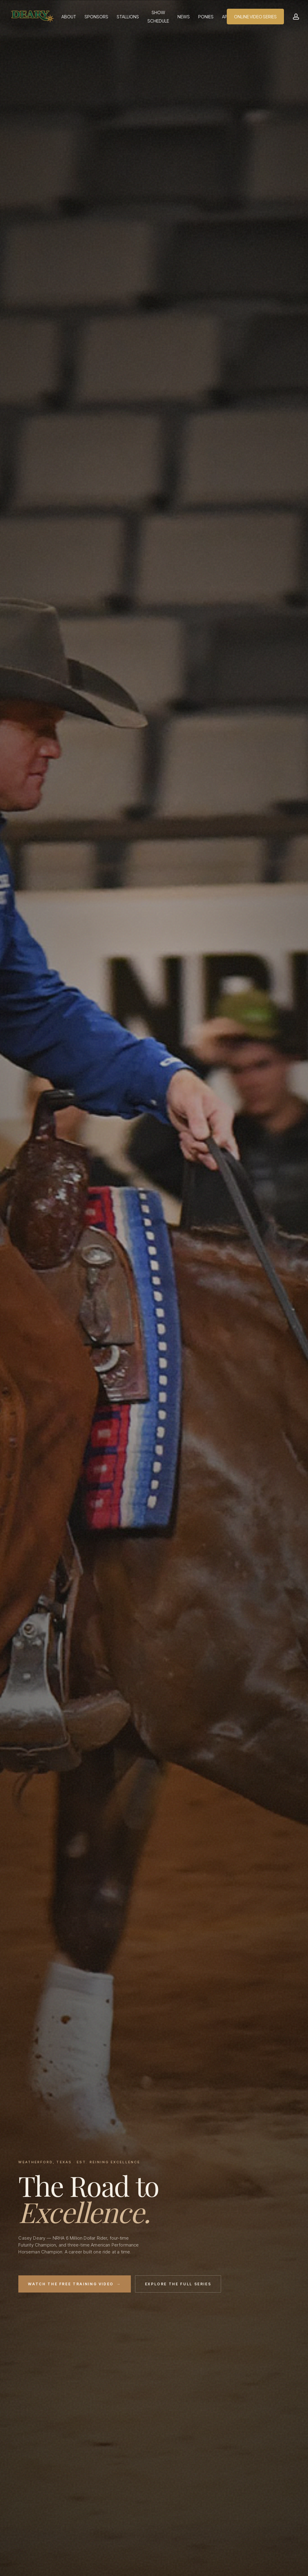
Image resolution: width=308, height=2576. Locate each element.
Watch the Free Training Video (74, 2284)
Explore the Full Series (178, 2284)
